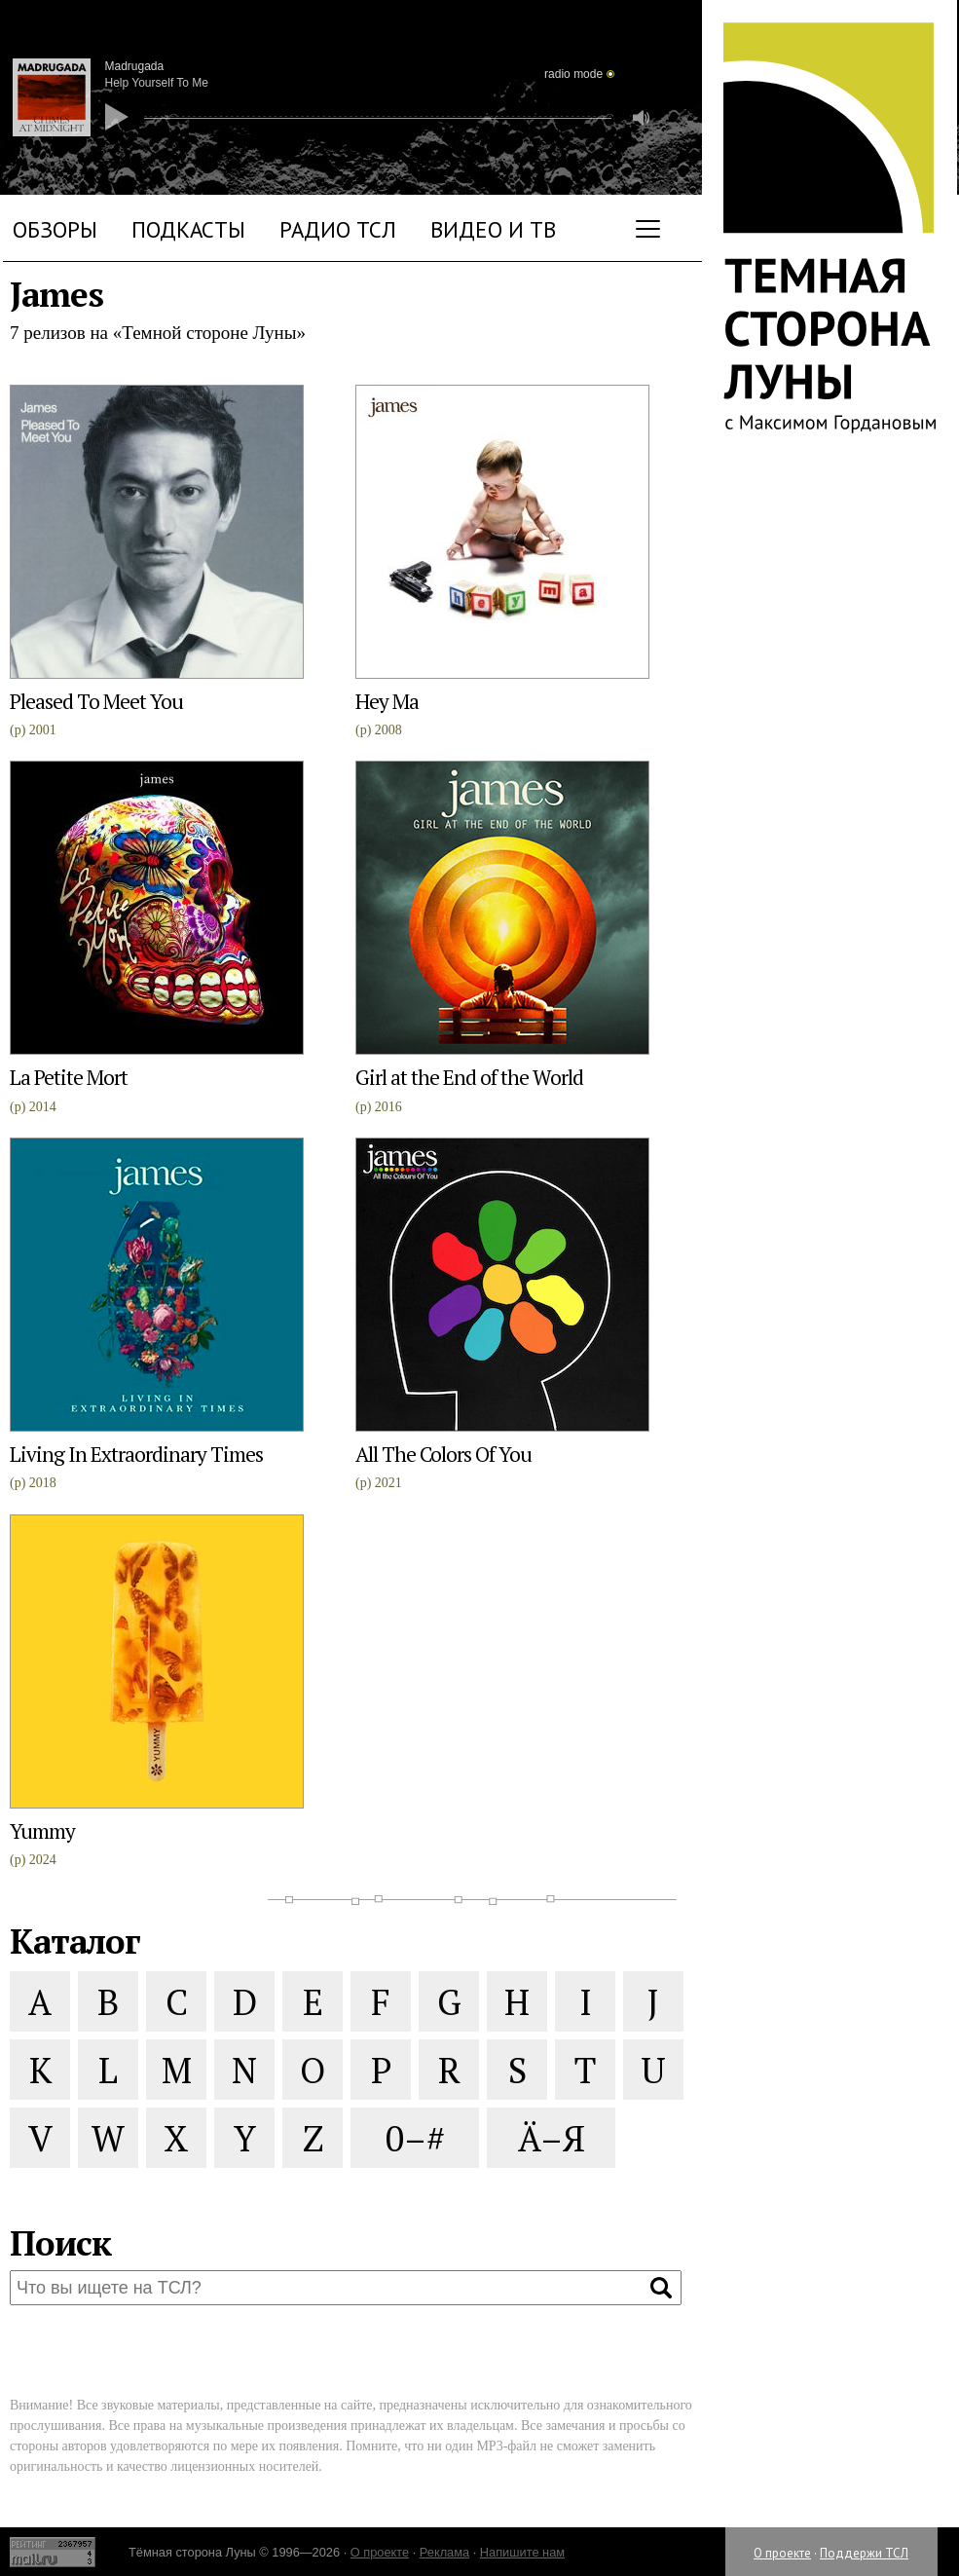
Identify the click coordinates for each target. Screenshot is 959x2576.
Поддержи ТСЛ (864, 2553)
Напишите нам (522, 2552)
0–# (415, 2138)
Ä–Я (551, 2138)
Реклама (444, 2552)
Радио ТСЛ (337, 229)
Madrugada (135, 66)
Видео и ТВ (493, 229)
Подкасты (188, 229)
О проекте (782, 2553)
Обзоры (55, 229)
